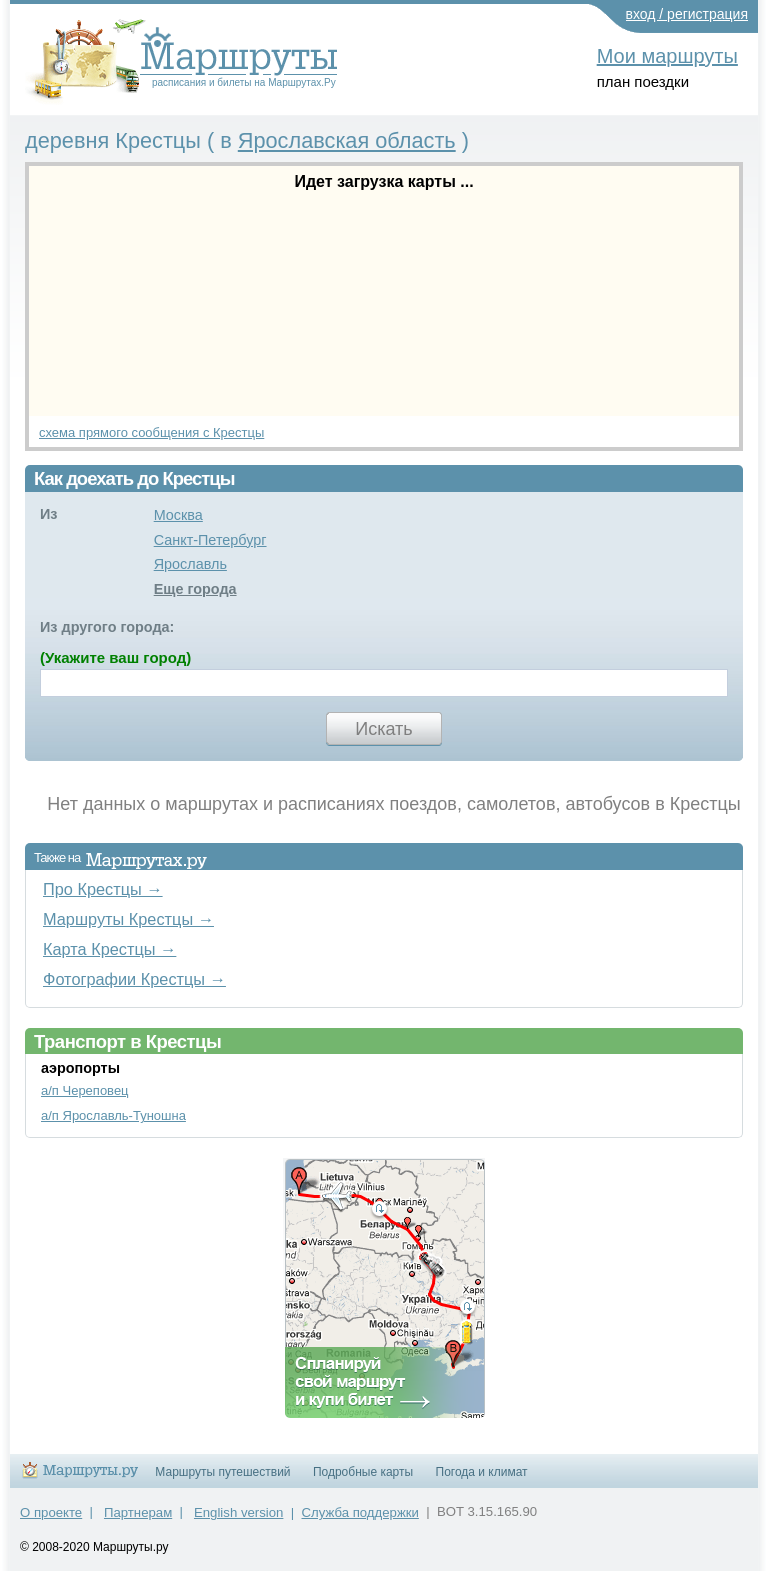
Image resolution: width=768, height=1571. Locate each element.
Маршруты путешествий (222, 1472)
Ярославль (190, 564)
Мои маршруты (667, 56)
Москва (178, 515)
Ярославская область (347, 140)
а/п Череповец (85, 1090)
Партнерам (138, 1512)
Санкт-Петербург (210, 540)
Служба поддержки (360, 1512)
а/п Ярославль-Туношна (113, 1115)
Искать (383, 729)
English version (238, 1512)
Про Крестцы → (103, 889)
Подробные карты (363, 1472)
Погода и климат (482, 1472)
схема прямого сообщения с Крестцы (151, 432)
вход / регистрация (687, 14)
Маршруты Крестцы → (128, 919)
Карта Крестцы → (109, 949)
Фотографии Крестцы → (134, 979)
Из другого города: (107, 627)
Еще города (195, 589)
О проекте (51, 1512)
